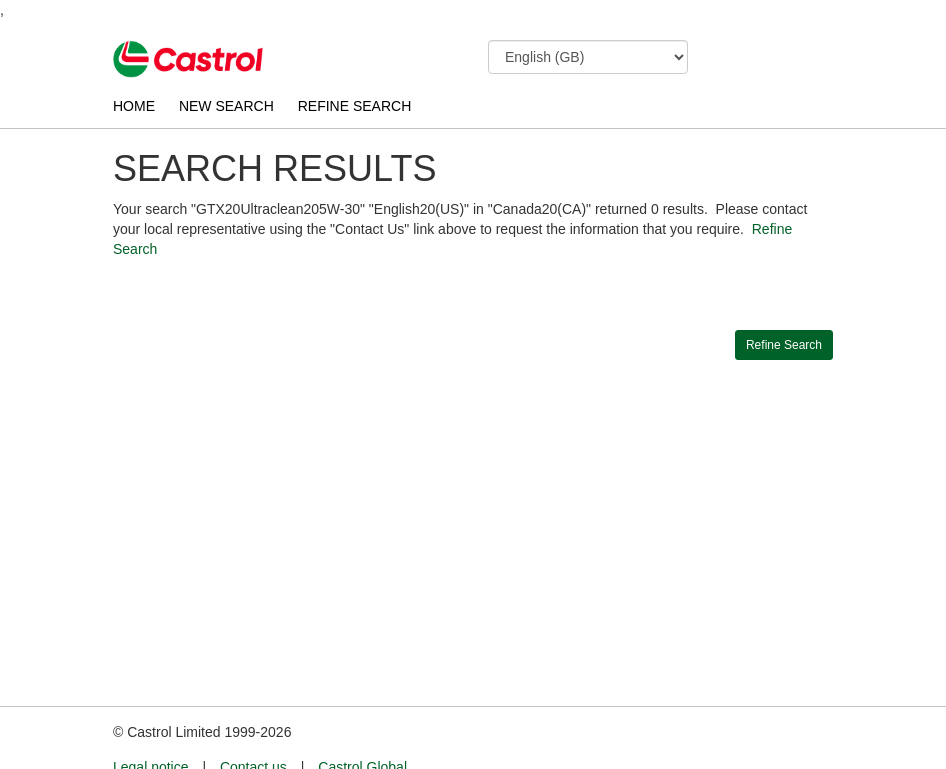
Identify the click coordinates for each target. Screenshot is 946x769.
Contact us (253, 730)
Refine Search (784, 345)
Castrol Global (362, 730)
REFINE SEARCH (355, 106)
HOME (134, 106)
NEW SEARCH (226, 106)
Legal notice (151, 730)
